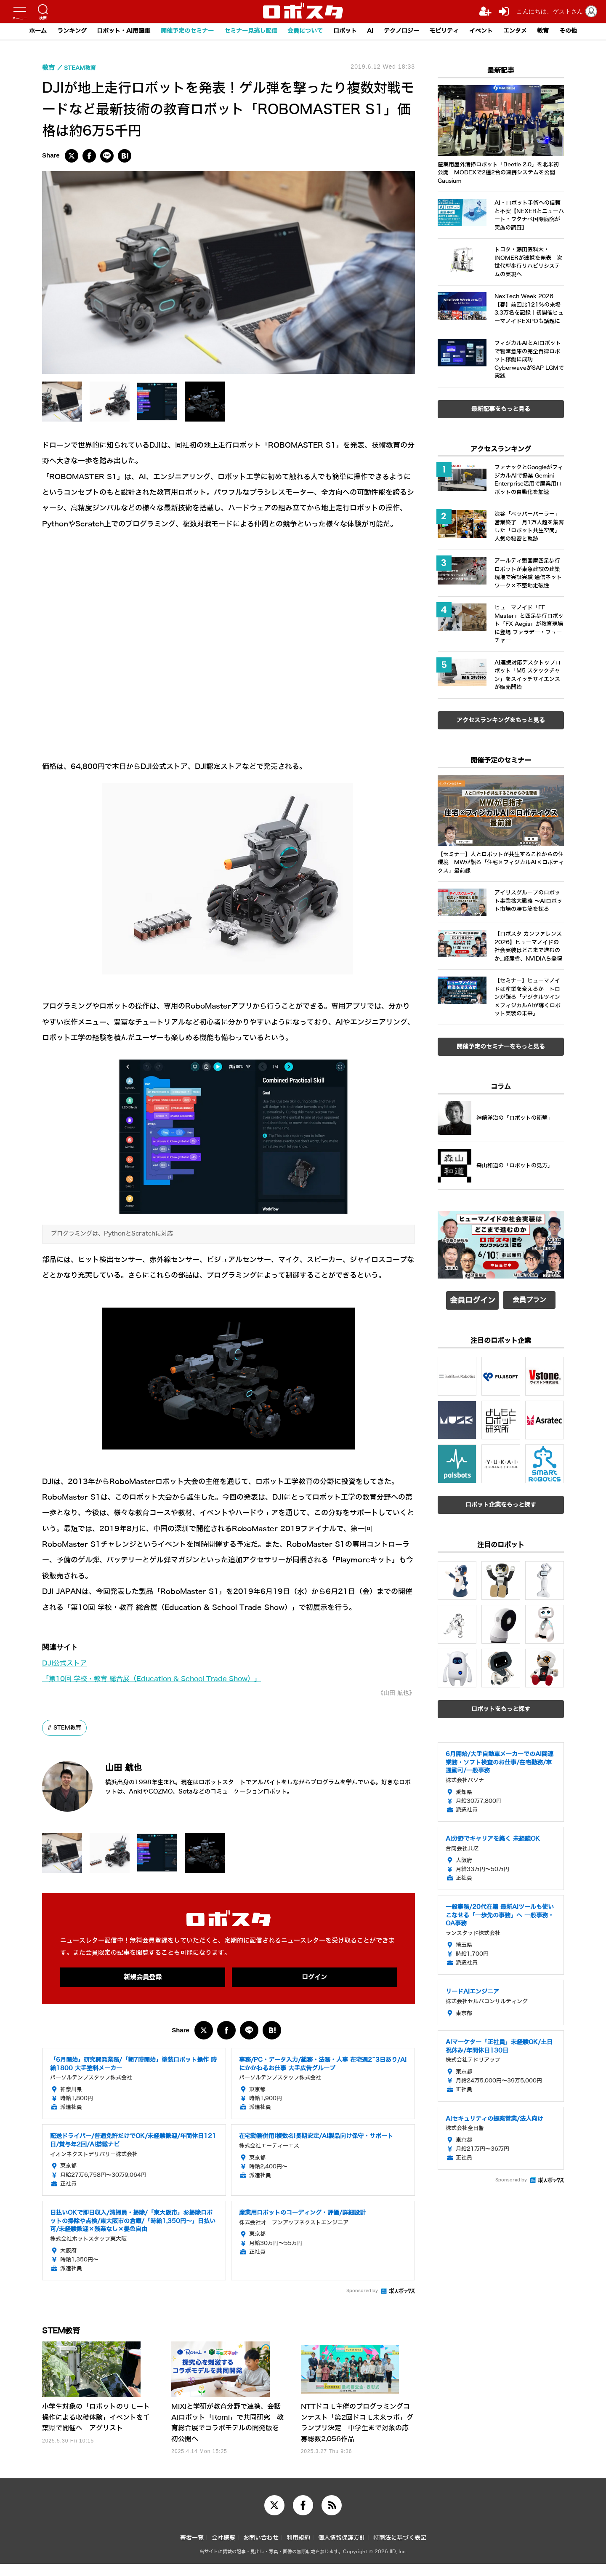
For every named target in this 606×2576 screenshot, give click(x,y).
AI (375, 31)
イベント (493, 31)
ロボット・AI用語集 (111, 31)
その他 (586, 31)
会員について (305, 31)
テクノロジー (408, 31)
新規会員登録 (143, 1978)
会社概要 (223, 2550)
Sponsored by (362, 2292)
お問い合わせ (261, 2550)
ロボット (348, 31)
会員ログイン (472, 1298)
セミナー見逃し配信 (247, 31)
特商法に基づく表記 (399, 2550)
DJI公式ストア (65, 1663)
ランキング (56, 31)
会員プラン (529, 1298)
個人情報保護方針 (341, 2550)
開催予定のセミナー (179, 31)
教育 (559, 31)
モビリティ (454, 31)
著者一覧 (192, 2550)
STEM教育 (69, 1727)
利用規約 (298, 2550)
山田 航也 (132, 1767)
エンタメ (529, 31)
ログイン (314, 1978)
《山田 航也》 (393, 1692)
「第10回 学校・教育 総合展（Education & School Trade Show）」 (159, 1679)
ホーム (20, 31)
